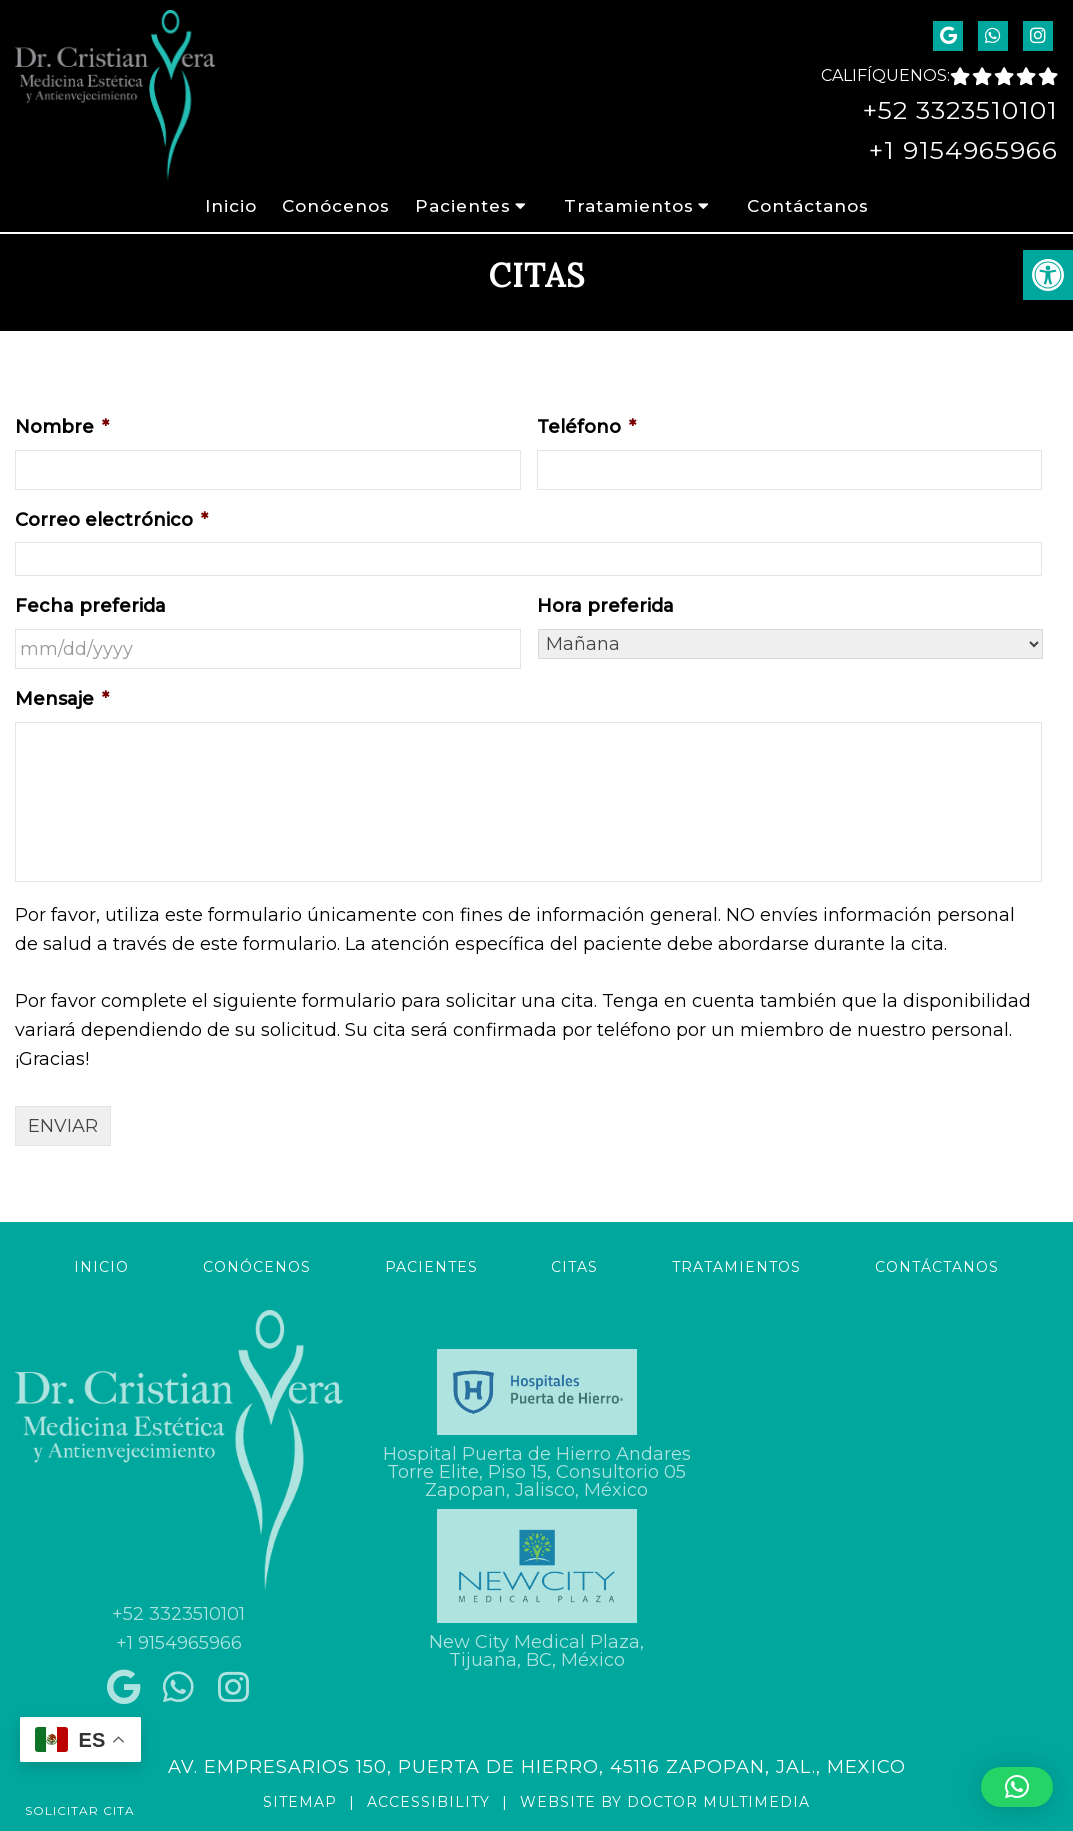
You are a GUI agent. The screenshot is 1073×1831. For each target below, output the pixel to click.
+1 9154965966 (963, 150)
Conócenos (336, 206)
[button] (1017, 1787)
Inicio (231, 206)
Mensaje (62, 699)
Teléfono (586, 427)
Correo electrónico (111, 520)
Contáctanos (808, 206)
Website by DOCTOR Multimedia (665, 1802)
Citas (574, 1267)
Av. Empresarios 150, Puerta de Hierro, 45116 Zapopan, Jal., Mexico (537, 1767)
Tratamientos (629, 206)
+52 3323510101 (960, 110)
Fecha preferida (90, 606)
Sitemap (300, 1802)
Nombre (62, 427)
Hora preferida (605, 606)
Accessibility (428, 1802)
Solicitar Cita (80, 1810)
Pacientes (463, 206)
